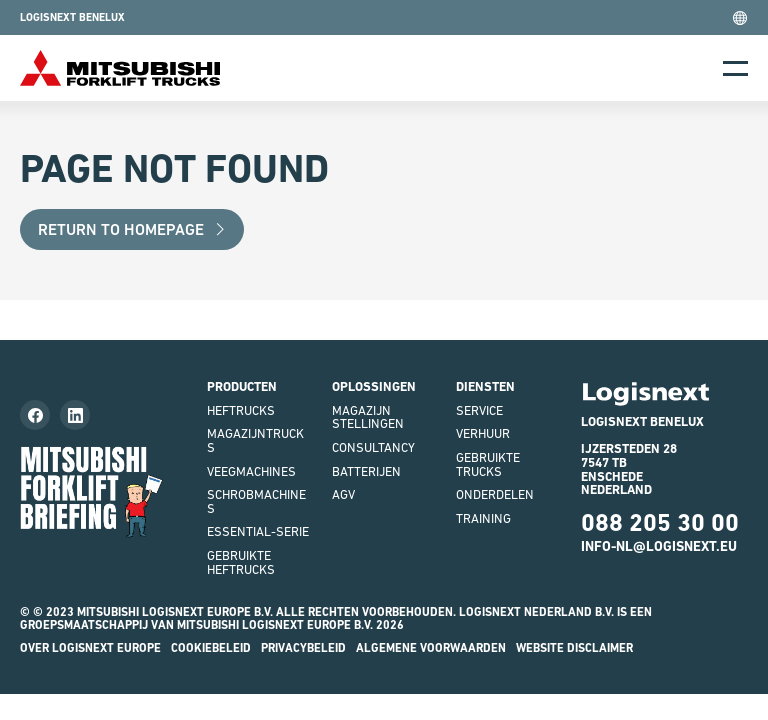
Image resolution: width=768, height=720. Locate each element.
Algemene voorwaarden (431, 648)
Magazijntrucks (255, 440)
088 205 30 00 (660, 522)
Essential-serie (258, 531)
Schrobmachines (256, 501)
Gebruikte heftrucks (241, 562)
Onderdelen (495, 494)
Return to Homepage (132, 229)
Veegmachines (251, 471)
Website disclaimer (574, 648)
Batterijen (366, 471)
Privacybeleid (303, 648)
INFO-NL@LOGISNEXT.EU (659, 546)
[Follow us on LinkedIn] (75, 415)
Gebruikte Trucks (488, 464)
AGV (343, 494)
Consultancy (373, 447)
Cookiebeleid (211, 648)
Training (483, 518)
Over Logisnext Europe (90, 648)
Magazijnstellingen (368, 417)
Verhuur (483, 433)
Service (479, 410)
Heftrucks (241, 410)
